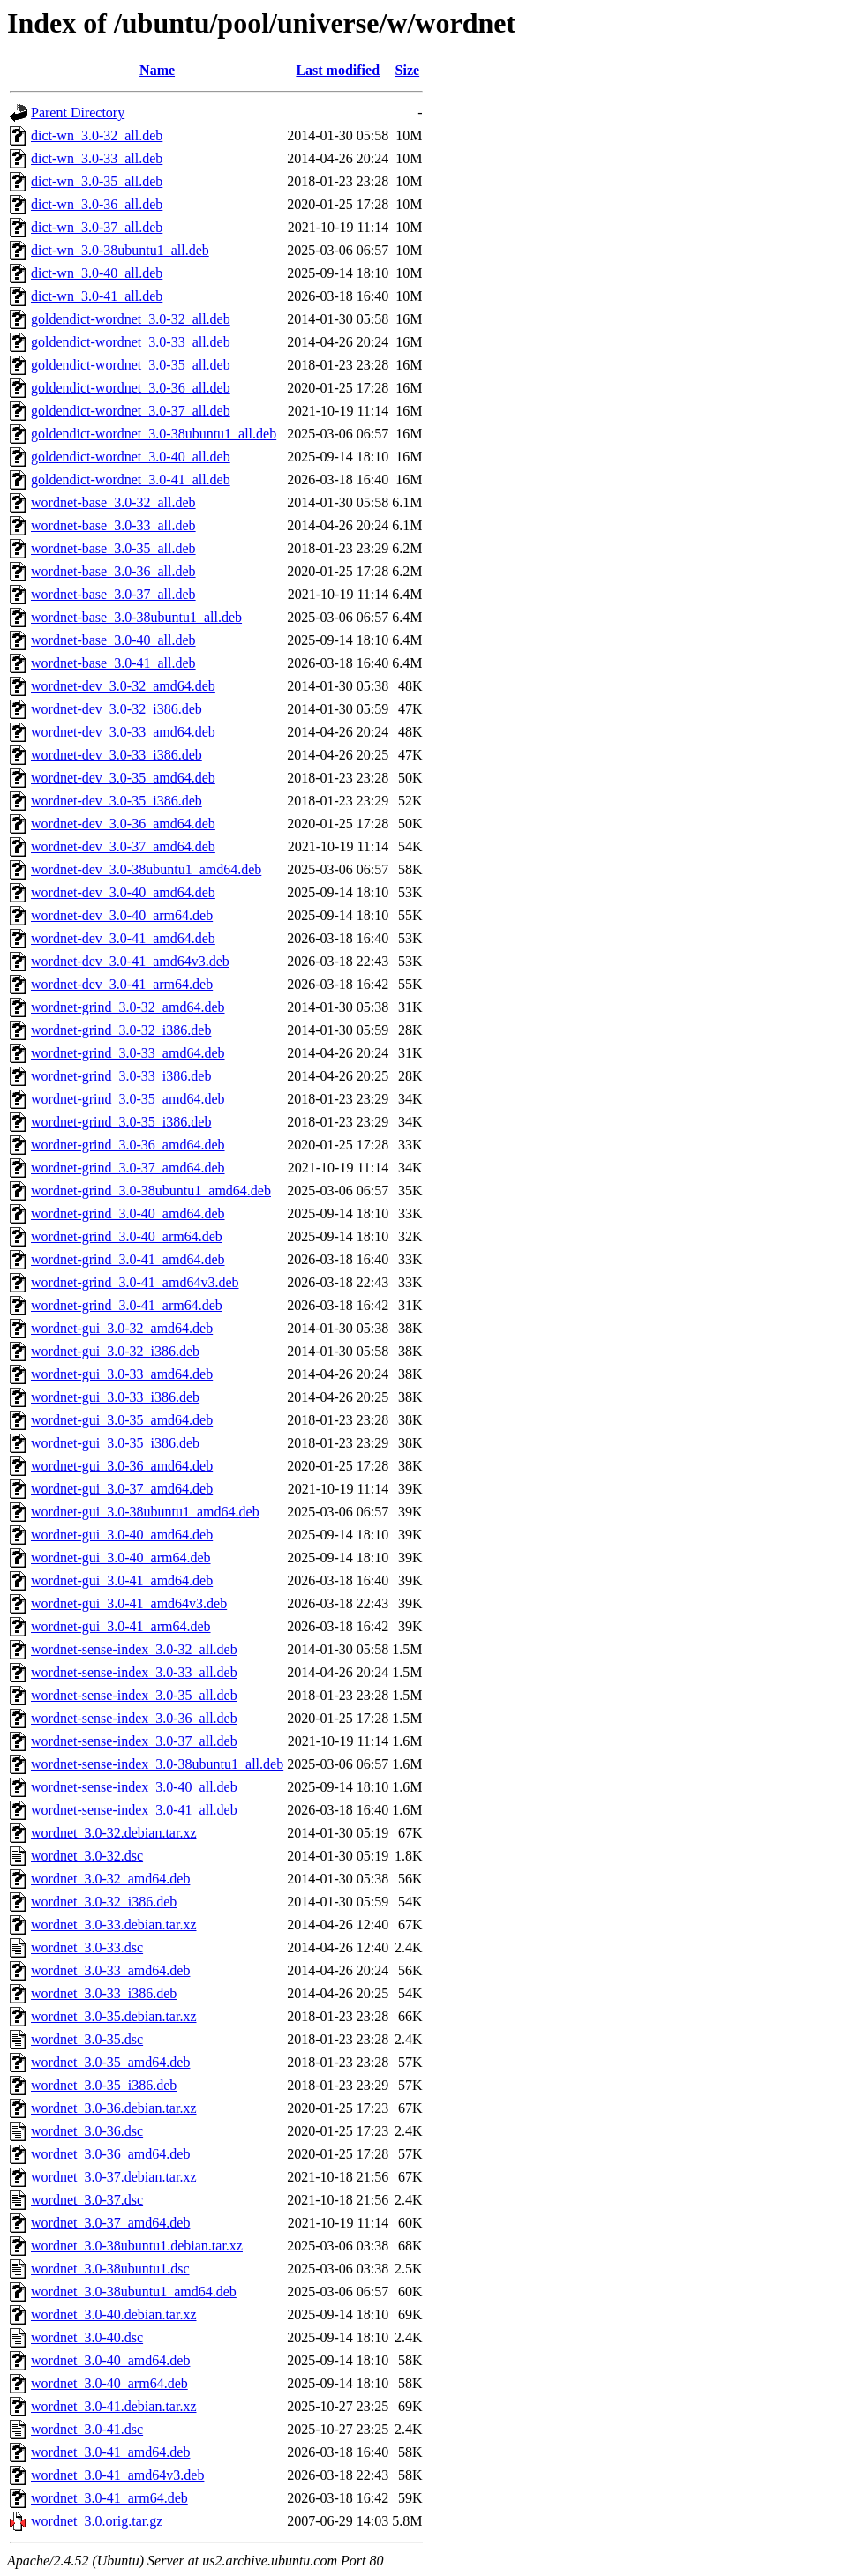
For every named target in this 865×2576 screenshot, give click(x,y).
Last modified (338, 70)
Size (407, 70)
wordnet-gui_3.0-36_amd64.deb (122, 1465)
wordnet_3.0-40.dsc (87, 2337)
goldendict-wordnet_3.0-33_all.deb (130, 341)
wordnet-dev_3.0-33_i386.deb (116, 754)
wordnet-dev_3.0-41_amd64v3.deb (130, 961)
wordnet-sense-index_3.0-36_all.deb (134, 1718)
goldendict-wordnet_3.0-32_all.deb (130, 318)
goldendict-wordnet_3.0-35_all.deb (130, 364)
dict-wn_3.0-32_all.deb (96, 135)
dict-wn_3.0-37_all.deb (96, 227)
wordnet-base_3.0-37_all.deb (113, 594)
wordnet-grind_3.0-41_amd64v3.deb (135, 1282)
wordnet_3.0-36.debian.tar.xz (114, 2107)
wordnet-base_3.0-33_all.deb (113, 525)
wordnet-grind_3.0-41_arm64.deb (126, 1305)
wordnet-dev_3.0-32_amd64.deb (123, 685)
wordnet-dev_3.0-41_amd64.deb (123, 938)
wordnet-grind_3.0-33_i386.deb (121, 1075)
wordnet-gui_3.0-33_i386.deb (115, 1396)
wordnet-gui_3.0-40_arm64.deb (121, 1557)
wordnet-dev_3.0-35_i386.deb (116, 800)
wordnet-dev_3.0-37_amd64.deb (123, 846)
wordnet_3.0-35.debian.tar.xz (114, 2016)
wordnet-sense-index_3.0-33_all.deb (134, 1672)
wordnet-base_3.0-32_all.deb (113, 502)
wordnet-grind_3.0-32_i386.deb (121, 1029)
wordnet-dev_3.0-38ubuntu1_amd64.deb (146, 869)
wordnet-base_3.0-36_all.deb (113, 571)
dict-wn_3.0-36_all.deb (96, 204)
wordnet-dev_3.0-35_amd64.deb (123, 777)
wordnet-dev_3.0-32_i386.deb (116, 708)
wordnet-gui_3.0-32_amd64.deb (122, 1328)
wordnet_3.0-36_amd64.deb (110, 2153)
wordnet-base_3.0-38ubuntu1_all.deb (136, 617)
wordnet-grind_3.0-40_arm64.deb (126, 1236)
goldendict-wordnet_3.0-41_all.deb (130, 479)
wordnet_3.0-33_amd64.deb (110, 1970)
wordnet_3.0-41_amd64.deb (110, 2452)
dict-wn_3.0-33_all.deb (96, 158)
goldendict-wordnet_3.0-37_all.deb (130, 410)
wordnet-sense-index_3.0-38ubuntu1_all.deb (157, 1763)
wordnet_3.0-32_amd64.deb (110, 1878)
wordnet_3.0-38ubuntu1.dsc (110, 2268)
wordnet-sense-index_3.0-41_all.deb (134, 1809)
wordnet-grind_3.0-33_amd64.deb (128, 1052)
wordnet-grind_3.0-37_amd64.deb (128, 1167)
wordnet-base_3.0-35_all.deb (113, 548)
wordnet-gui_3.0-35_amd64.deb (122, 1419)
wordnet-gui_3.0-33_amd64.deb (122, 1374)
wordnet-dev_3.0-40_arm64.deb (122, 915)
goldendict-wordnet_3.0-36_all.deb (130, 387)
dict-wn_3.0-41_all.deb (96, 295)
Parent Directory (77, 112)
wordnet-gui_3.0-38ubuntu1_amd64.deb (145, 1511)
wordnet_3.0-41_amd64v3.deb (117, 2474)
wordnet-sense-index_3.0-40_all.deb (134, 1786)
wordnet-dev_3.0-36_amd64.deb (123, 823)
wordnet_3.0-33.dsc (87, 1947)
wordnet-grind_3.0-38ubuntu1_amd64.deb (151, 1190)
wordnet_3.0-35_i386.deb (104, 2085)
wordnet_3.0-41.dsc (87, 2429)
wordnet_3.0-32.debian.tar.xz (114, 1832)
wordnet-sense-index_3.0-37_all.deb (134, 1741)
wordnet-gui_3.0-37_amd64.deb (122, 1488)
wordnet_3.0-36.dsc (87, 2130)
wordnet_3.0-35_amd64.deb (110, 2062)
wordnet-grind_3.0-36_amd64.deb (128, 1144)
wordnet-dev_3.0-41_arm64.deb (122, 984)
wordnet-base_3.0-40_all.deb (113, 640)
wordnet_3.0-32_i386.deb (104, 1901)
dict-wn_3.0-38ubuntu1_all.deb (120, 250)
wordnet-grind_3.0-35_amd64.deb (128, 1098)
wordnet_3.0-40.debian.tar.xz (114, 2314)
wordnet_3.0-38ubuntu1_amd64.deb (134, 2291)
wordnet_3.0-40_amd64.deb (110, 2360)
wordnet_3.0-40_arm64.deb (109, 2383)
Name (157, 70)
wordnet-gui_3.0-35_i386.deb (115, 1442)
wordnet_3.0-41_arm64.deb (109, 2497)
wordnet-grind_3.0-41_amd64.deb (128, 1259)
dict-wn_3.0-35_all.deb (96, 181)
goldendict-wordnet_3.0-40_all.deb (130, 456)
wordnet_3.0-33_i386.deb (104, 1993)
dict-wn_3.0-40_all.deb (96, 273)
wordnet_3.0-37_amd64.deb (110, 2222)
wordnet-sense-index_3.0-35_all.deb (134, 1695)
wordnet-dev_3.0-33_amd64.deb (123, 731)
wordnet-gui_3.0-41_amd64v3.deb (129, 1603)
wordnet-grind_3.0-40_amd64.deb (128, 1213)
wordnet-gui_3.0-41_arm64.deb (121, 1626)
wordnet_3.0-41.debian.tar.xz (114, 2406)
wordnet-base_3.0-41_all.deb (113, 662)
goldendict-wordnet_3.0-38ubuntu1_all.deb (153, 433)
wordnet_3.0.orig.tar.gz (96, 2520)
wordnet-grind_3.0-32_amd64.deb (128, 1007)
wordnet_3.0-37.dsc (87, 2199)
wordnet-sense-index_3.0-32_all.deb (134, 1649)
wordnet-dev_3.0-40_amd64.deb (123, 892)
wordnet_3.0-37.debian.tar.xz (114, 2176)
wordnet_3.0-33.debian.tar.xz (114, 1924)
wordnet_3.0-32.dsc (87, 1855)
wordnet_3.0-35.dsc (87, 2039)
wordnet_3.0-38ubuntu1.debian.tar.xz (137, 2245)
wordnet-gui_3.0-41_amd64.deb (122, 1580)
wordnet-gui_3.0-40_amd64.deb (122, 1534)
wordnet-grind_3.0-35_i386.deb (121, 1121)
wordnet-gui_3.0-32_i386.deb (115, 1351)
